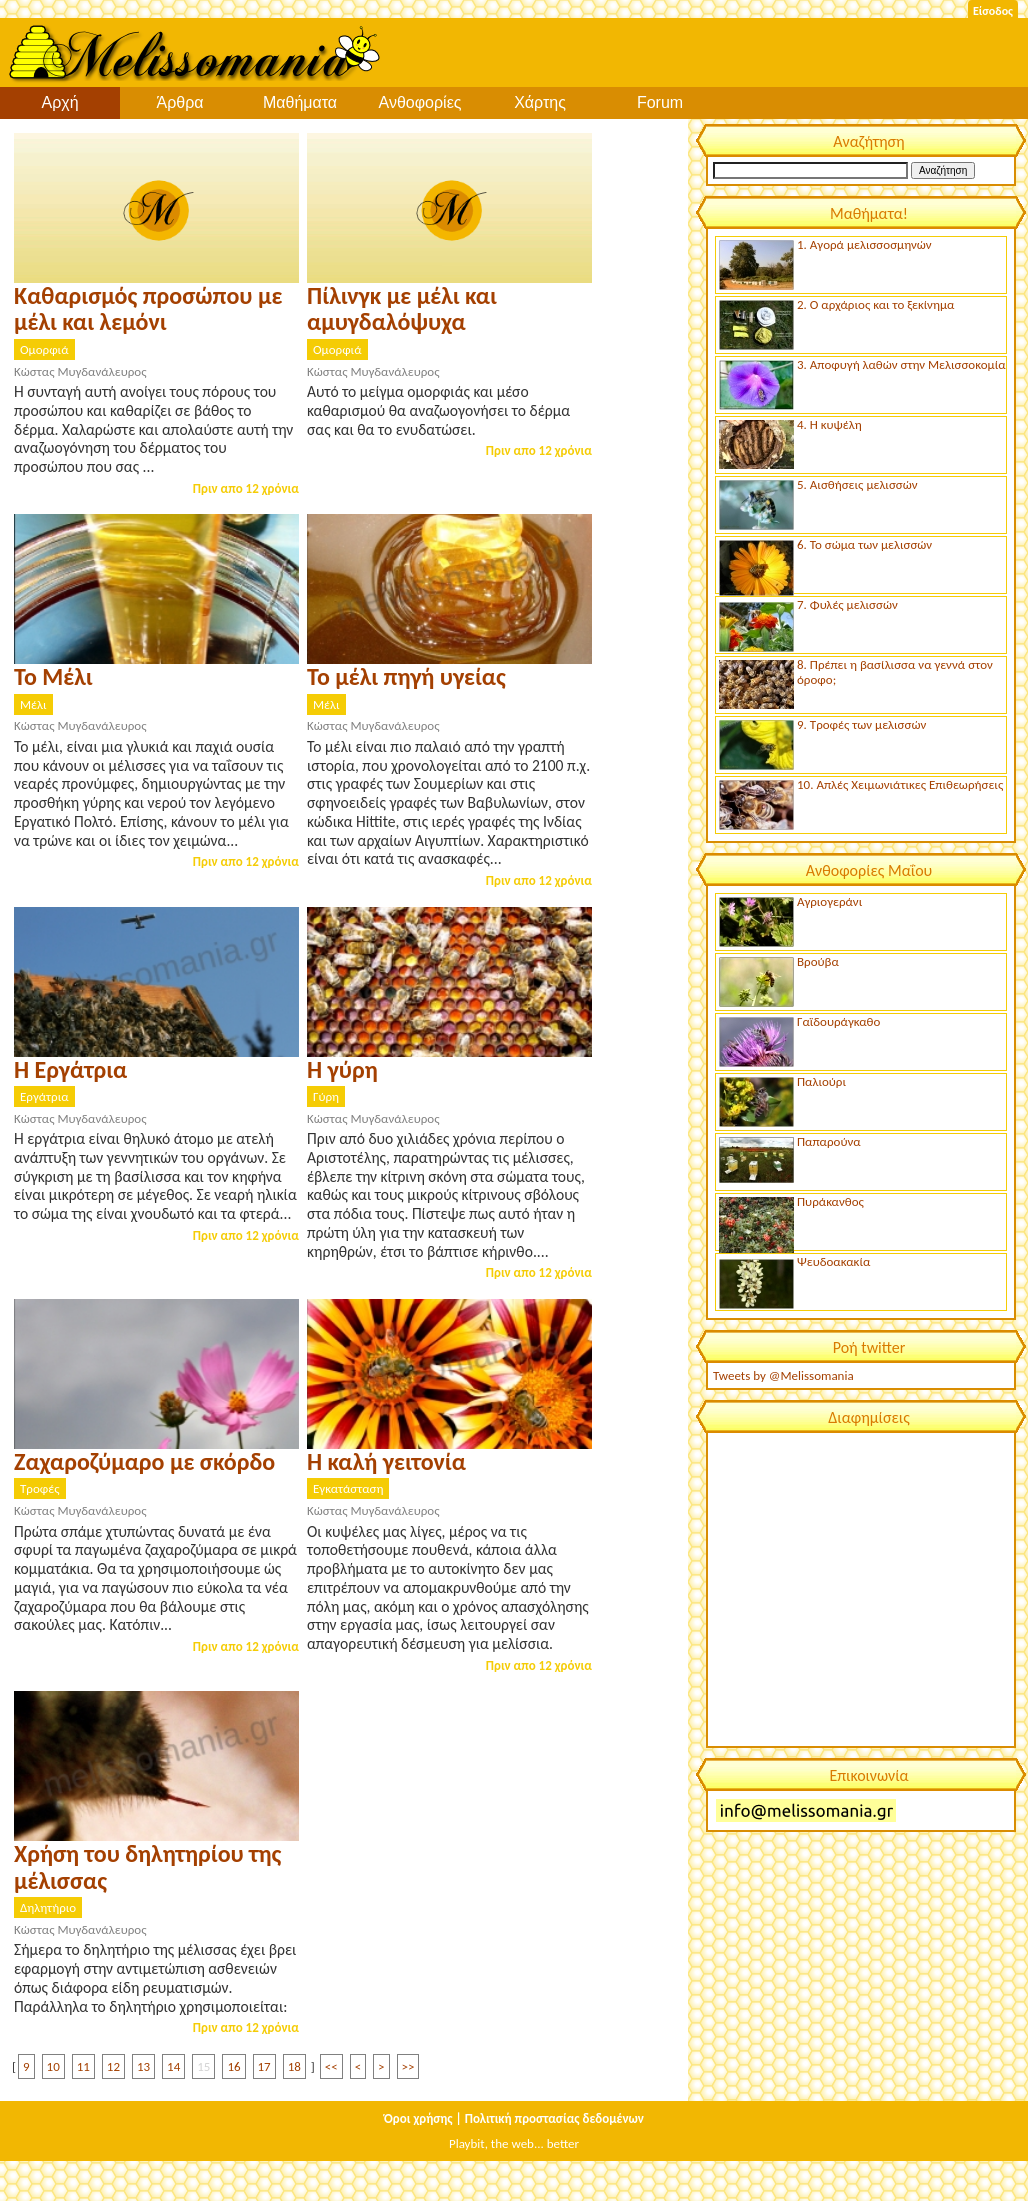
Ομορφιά (44, 349)
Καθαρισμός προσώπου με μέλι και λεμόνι (148, 308)
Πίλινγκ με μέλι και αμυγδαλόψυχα (402, 308)
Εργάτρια (44, 1096)
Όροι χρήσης (418, 2118)
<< (331, 2066)
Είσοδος (993, 11)
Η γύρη (342, 1069)
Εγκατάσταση (348, 1488)
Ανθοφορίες (420, 102)
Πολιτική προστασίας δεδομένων (554, 2118)
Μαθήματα (300, 102)
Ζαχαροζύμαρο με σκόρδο (144, 1461)
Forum (660, 102)
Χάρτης (540, 102)
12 (113, 2066)
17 (264, 2066)
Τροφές (40, 1488)
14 (173, 2066)
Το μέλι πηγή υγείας (406, 676)
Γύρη (326, 1096)
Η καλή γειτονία (386, 1461)
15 (203, 2066)
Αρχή (59, 102)
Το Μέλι (53, 676)
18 (294, 2066)
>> (408, 2066)
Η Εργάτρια (70, 1069)
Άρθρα (179, 102)
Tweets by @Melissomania (783, 1375)
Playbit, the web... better (514, 2143)
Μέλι (33, 704)
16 (233, 2066)
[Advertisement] (860, 1588)
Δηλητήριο (48, 1907)
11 (83, 2066)
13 (143, 2066)
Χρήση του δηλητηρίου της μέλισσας (147, 1866)
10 (53, 2066)
